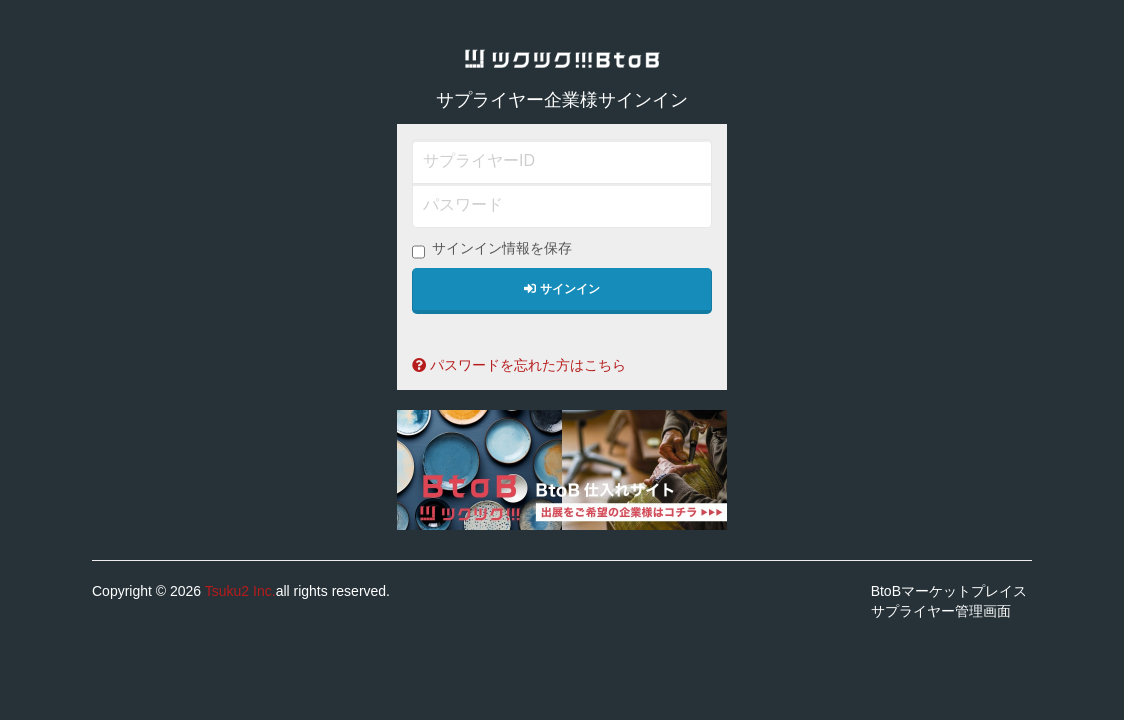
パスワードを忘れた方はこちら (519, 365)
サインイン (561, 289)
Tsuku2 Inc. (240, 591)
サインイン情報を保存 (492, 249)
